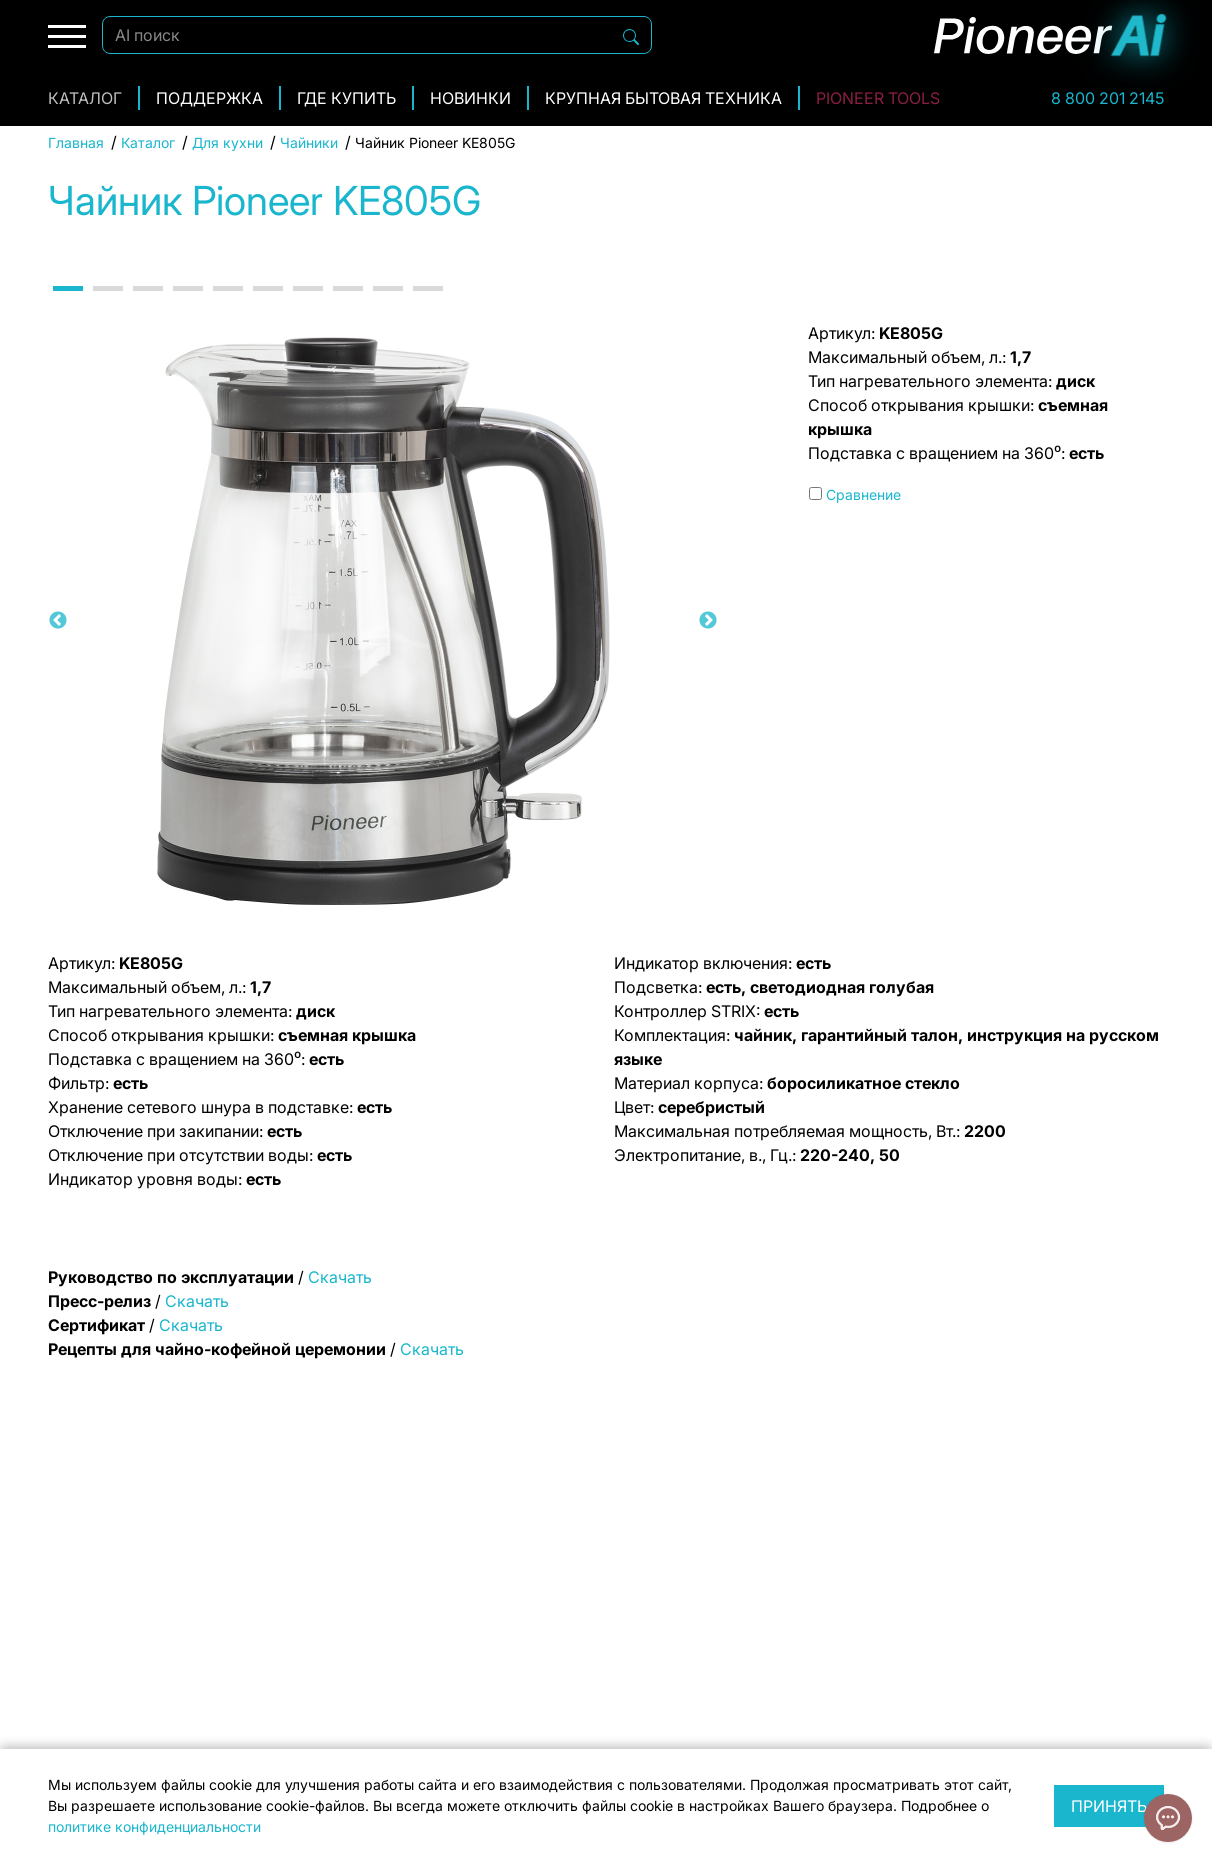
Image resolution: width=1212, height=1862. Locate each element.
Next (708, 621)
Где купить (346, 98)
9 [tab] (388, 306)
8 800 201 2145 (1107, 98)
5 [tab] (228, 306)
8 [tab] (348, 306)
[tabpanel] (383, 621)
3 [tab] (148, 306)
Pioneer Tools (878, 98)
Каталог (85, 98)
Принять (1109, 1806)
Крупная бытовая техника (663, 98)
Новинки (470, 98)
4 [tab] (188, 306)
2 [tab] (108, 306)
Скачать (340, 1277)
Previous (58, 621)
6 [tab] (268, 306)
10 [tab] (428, 306)
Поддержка (209, 98)
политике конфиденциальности (154, 1826)
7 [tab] (308, 306)
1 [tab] (68, 306)
